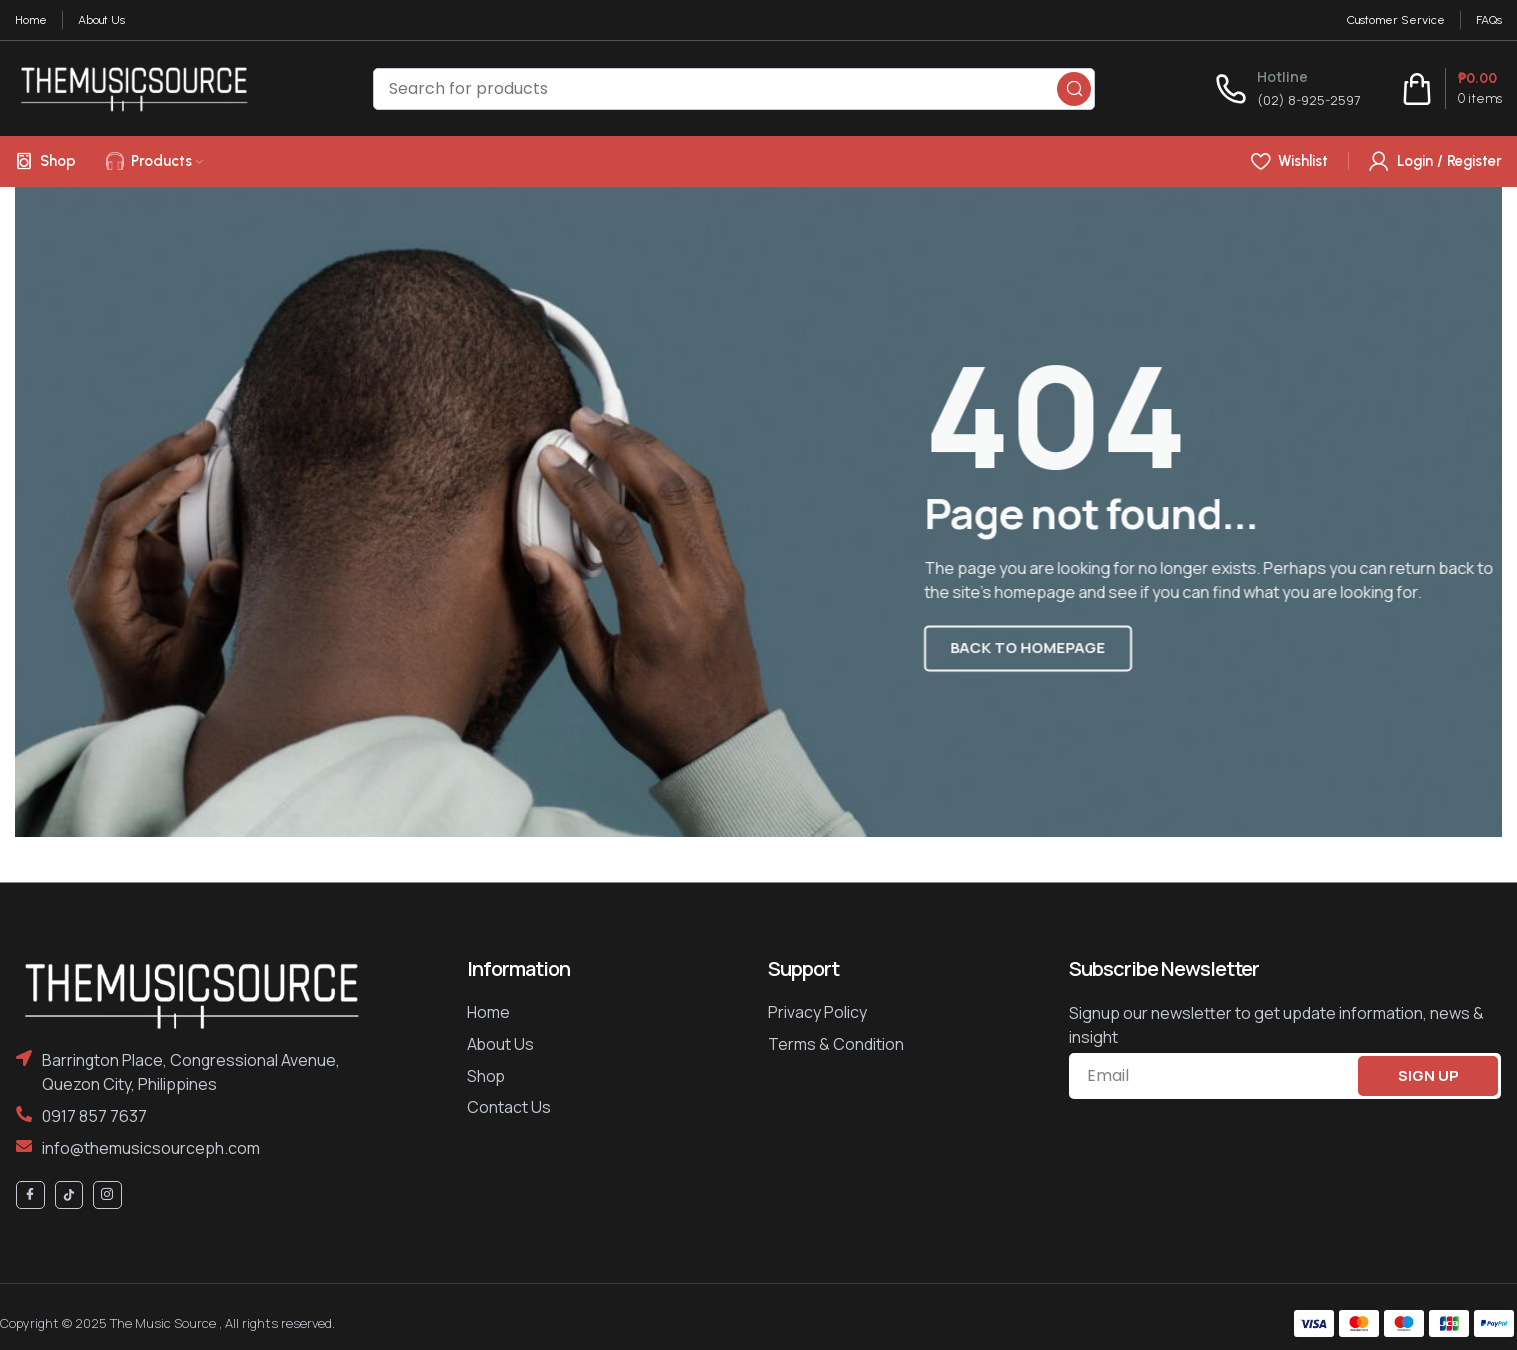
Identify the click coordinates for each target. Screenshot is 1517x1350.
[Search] (734, 89)
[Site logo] (134, 87)
